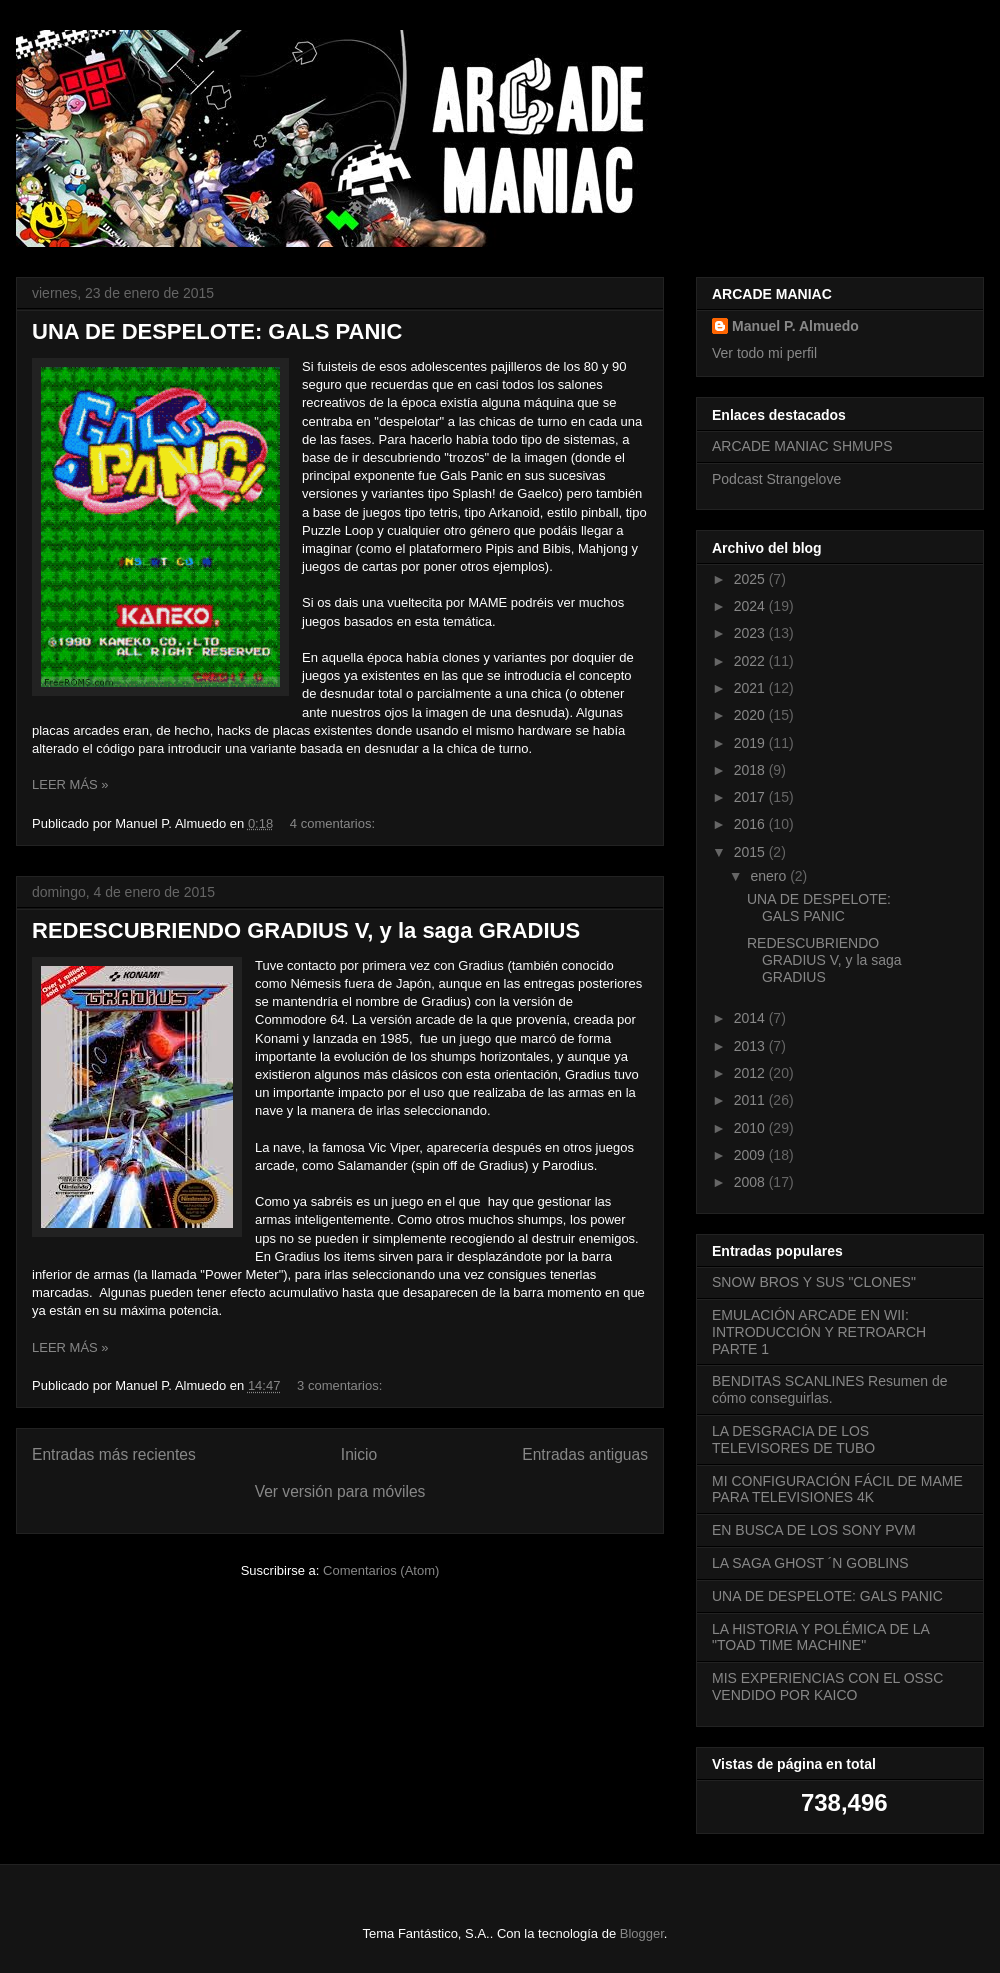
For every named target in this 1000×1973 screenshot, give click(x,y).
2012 (751, 1073)
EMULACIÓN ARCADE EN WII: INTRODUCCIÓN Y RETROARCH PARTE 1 (819, 1332)
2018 (751, 770)
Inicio (359, 1454)
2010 (751, 1128)
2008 (751, 1182)
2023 (751, 633)
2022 (751, 661)
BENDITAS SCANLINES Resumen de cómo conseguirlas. (830, 1389)
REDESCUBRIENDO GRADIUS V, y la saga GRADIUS (306, 930)
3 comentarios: (341, 1385)
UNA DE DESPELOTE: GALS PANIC (217, 331)
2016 (751, 824)
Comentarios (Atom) (381, 1570)
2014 (751, 1018)
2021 (751, 688)
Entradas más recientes (114, 1454)
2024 (751, 606)
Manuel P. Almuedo (795, 326)
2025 (751, 579)
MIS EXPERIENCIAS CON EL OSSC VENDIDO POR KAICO (827, 1686)
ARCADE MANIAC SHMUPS (802, 446)
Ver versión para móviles (340, 1491)
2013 (751, 1046)
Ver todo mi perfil (764, 353)
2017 (751, 797)
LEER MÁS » (70, 784)
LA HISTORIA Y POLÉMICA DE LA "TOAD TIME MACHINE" (820, 1637)
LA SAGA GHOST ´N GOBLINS (810, 1563)
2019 (751, 743)
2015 (751, 852)
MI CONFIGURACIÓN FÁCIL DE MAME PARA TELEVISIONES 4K (837, 1489)
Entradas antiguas (585, 1454)
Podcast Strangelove (776, 479)
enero (770, 876)
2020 (751, 715)
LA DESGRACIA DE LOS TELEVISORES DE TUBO (793, 1439)
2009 (751, 1155)
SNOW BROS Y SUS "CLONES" (814, 1282)
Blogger (642, 1933)
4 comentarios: (334, 823)
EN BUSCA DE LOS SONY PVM (814, 1530)
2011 (751, 1100)
